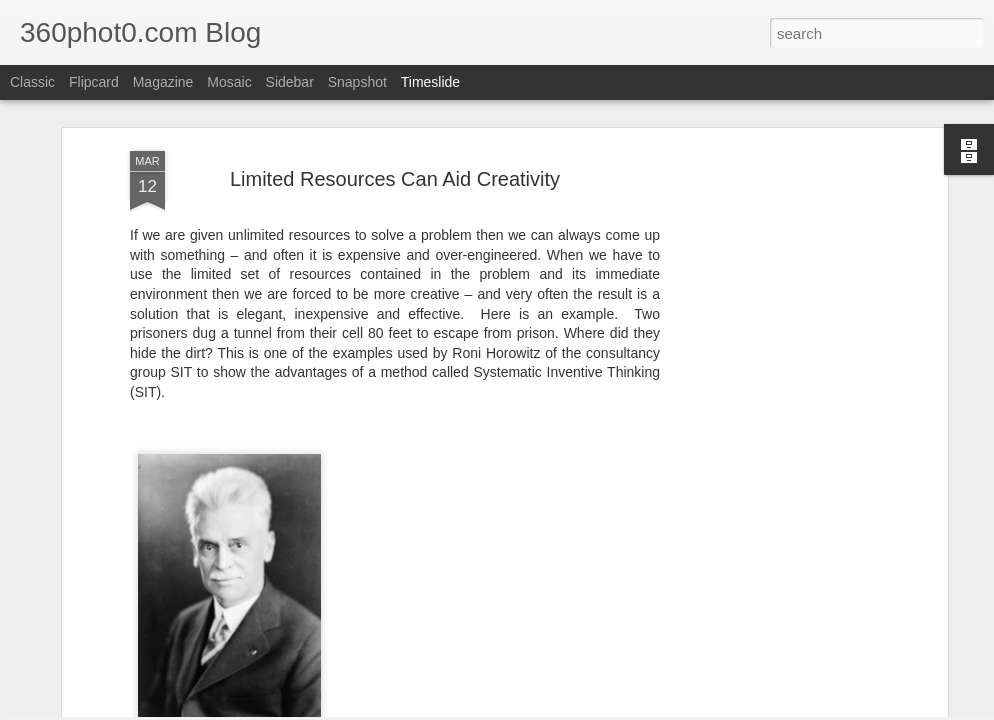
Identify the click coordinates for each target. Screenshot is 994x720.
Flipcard (94, 82)
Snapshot (357, 82)
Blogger (597, 709)
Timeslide (430, 82)
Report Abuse (656, 709)
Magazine (163, 82)
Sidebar (290, 82)
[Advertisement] (770, 324)
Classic (32, 82)
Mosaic (229, 82)
